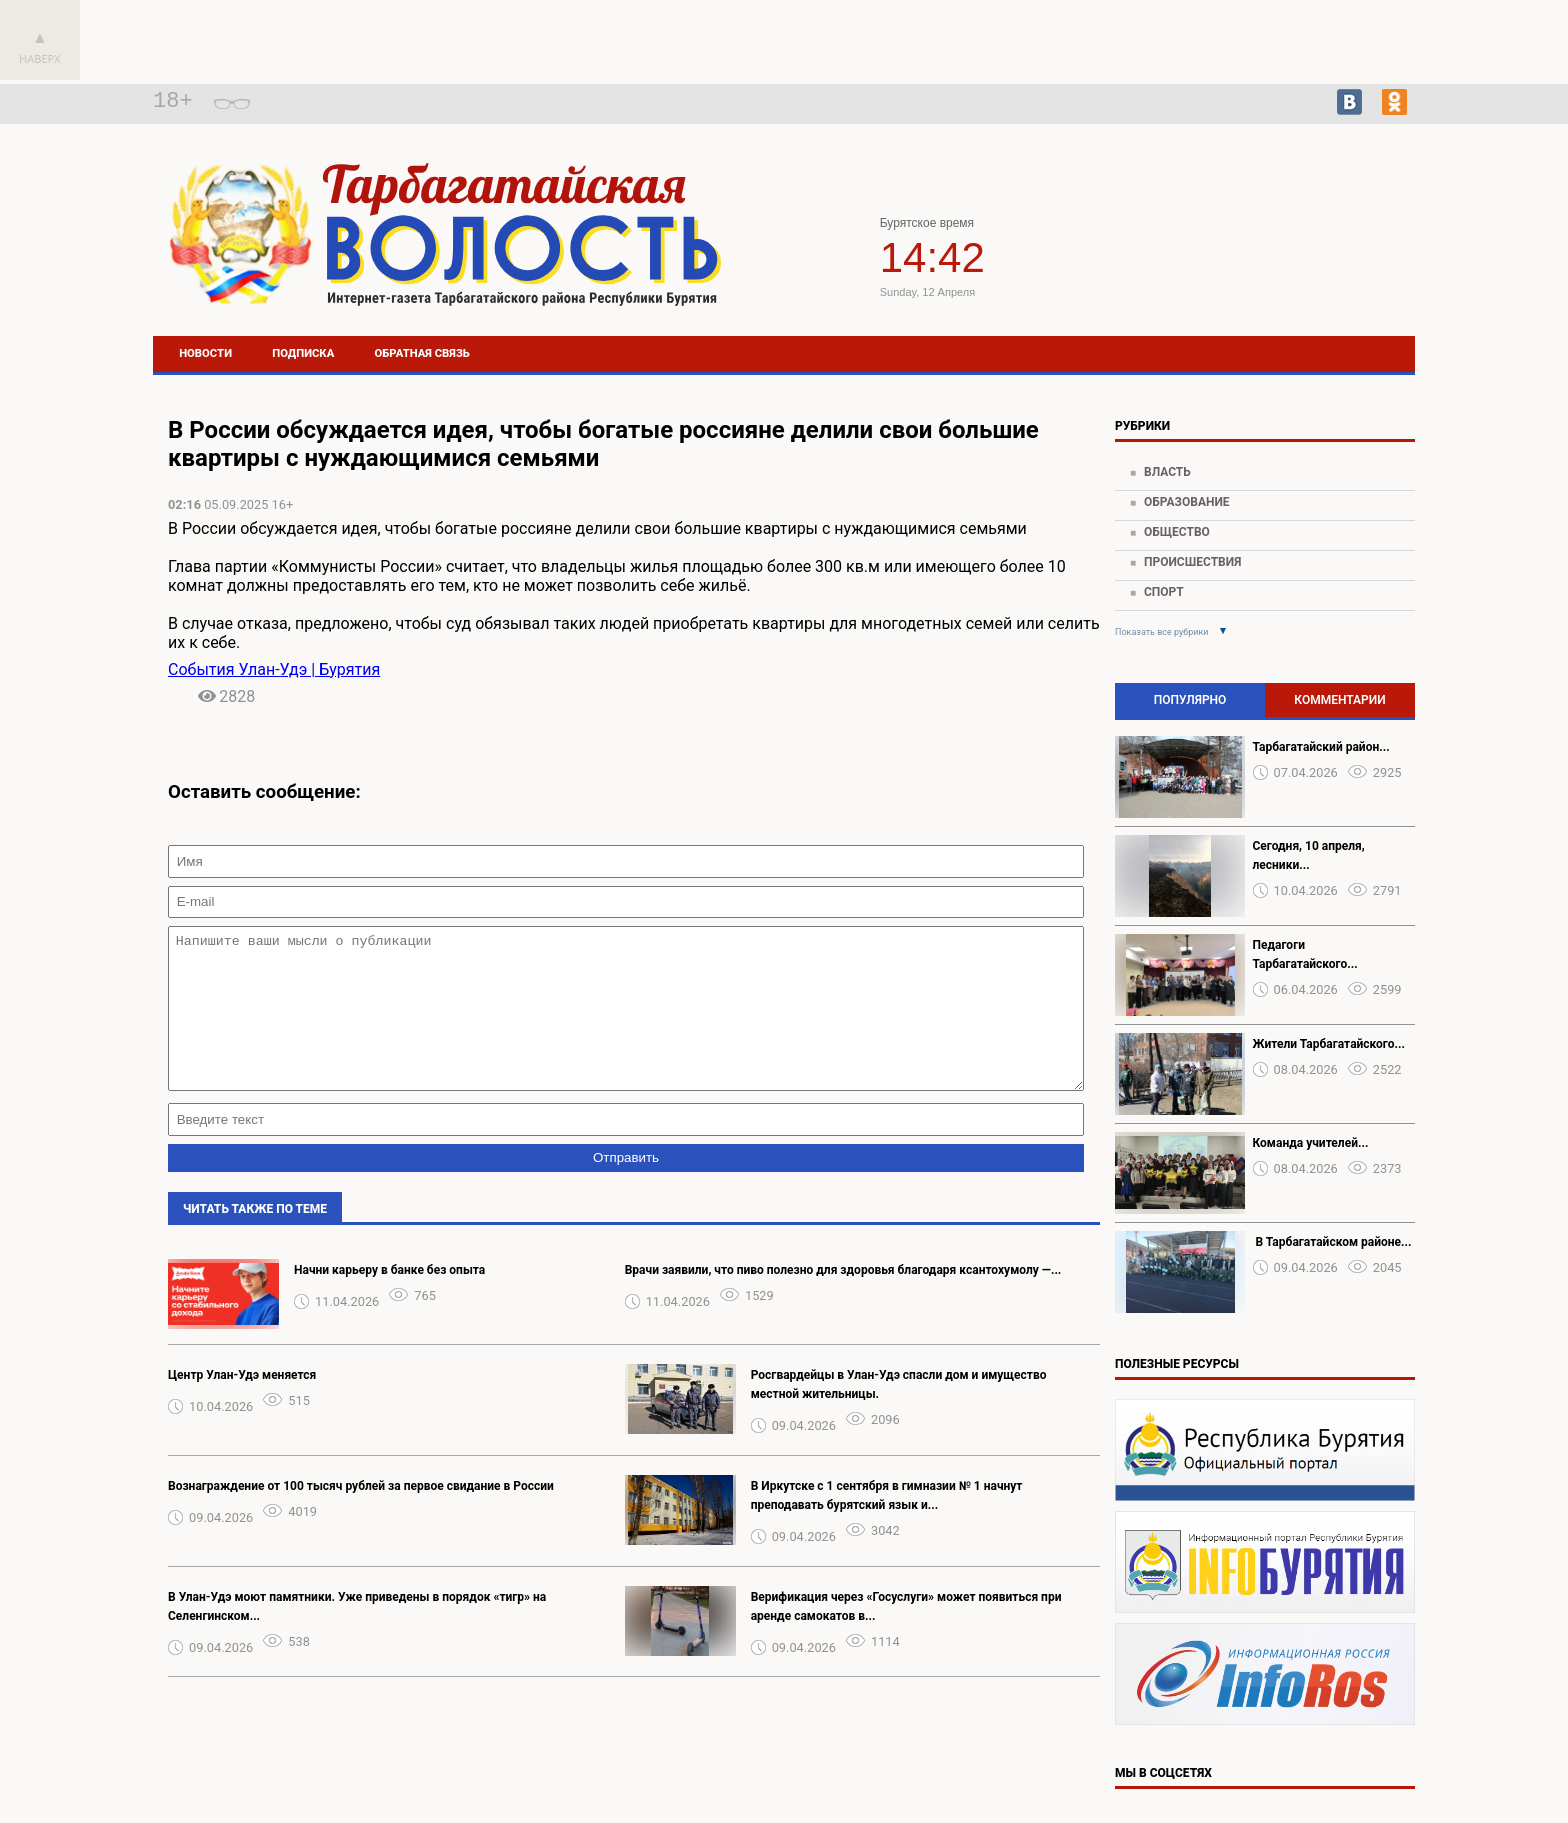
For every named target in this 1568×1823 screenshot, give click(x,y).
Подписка (303, 353)
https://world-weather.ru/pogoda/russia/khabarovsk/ (1279, 271)
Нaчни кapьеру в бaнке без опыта (389, 1300)
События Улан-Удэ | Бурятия (274, 669)
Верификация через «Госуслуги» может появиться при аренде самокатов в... (906, 1636)
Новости (205, 353)
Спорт (1164, 592)
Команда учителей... (1311, 1143)
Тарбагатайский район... (1321, 747)
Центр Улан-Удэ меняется (242, 1405)
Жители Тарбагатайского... (1329, 1044)
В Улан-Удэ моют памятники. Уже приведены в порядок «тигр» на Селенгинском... (357, 1636)
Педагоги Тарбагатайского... (1305, 954)
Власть (1167, 472)
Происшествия (1192, 562)
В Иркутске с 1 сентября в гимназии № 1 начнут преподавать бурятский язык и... (887, 1525)
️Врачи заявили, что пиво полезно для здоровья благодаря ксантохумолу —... (843, 1300)
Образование (1187, 502)
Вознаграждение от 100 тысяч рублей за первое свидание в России (361, 1516)
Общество (1177, 532)
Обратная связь (422, 353)
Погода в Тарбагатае (1279, 253)
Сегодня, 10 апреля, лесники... (1309, 855)
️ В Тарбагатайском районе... (1332, 1242)
